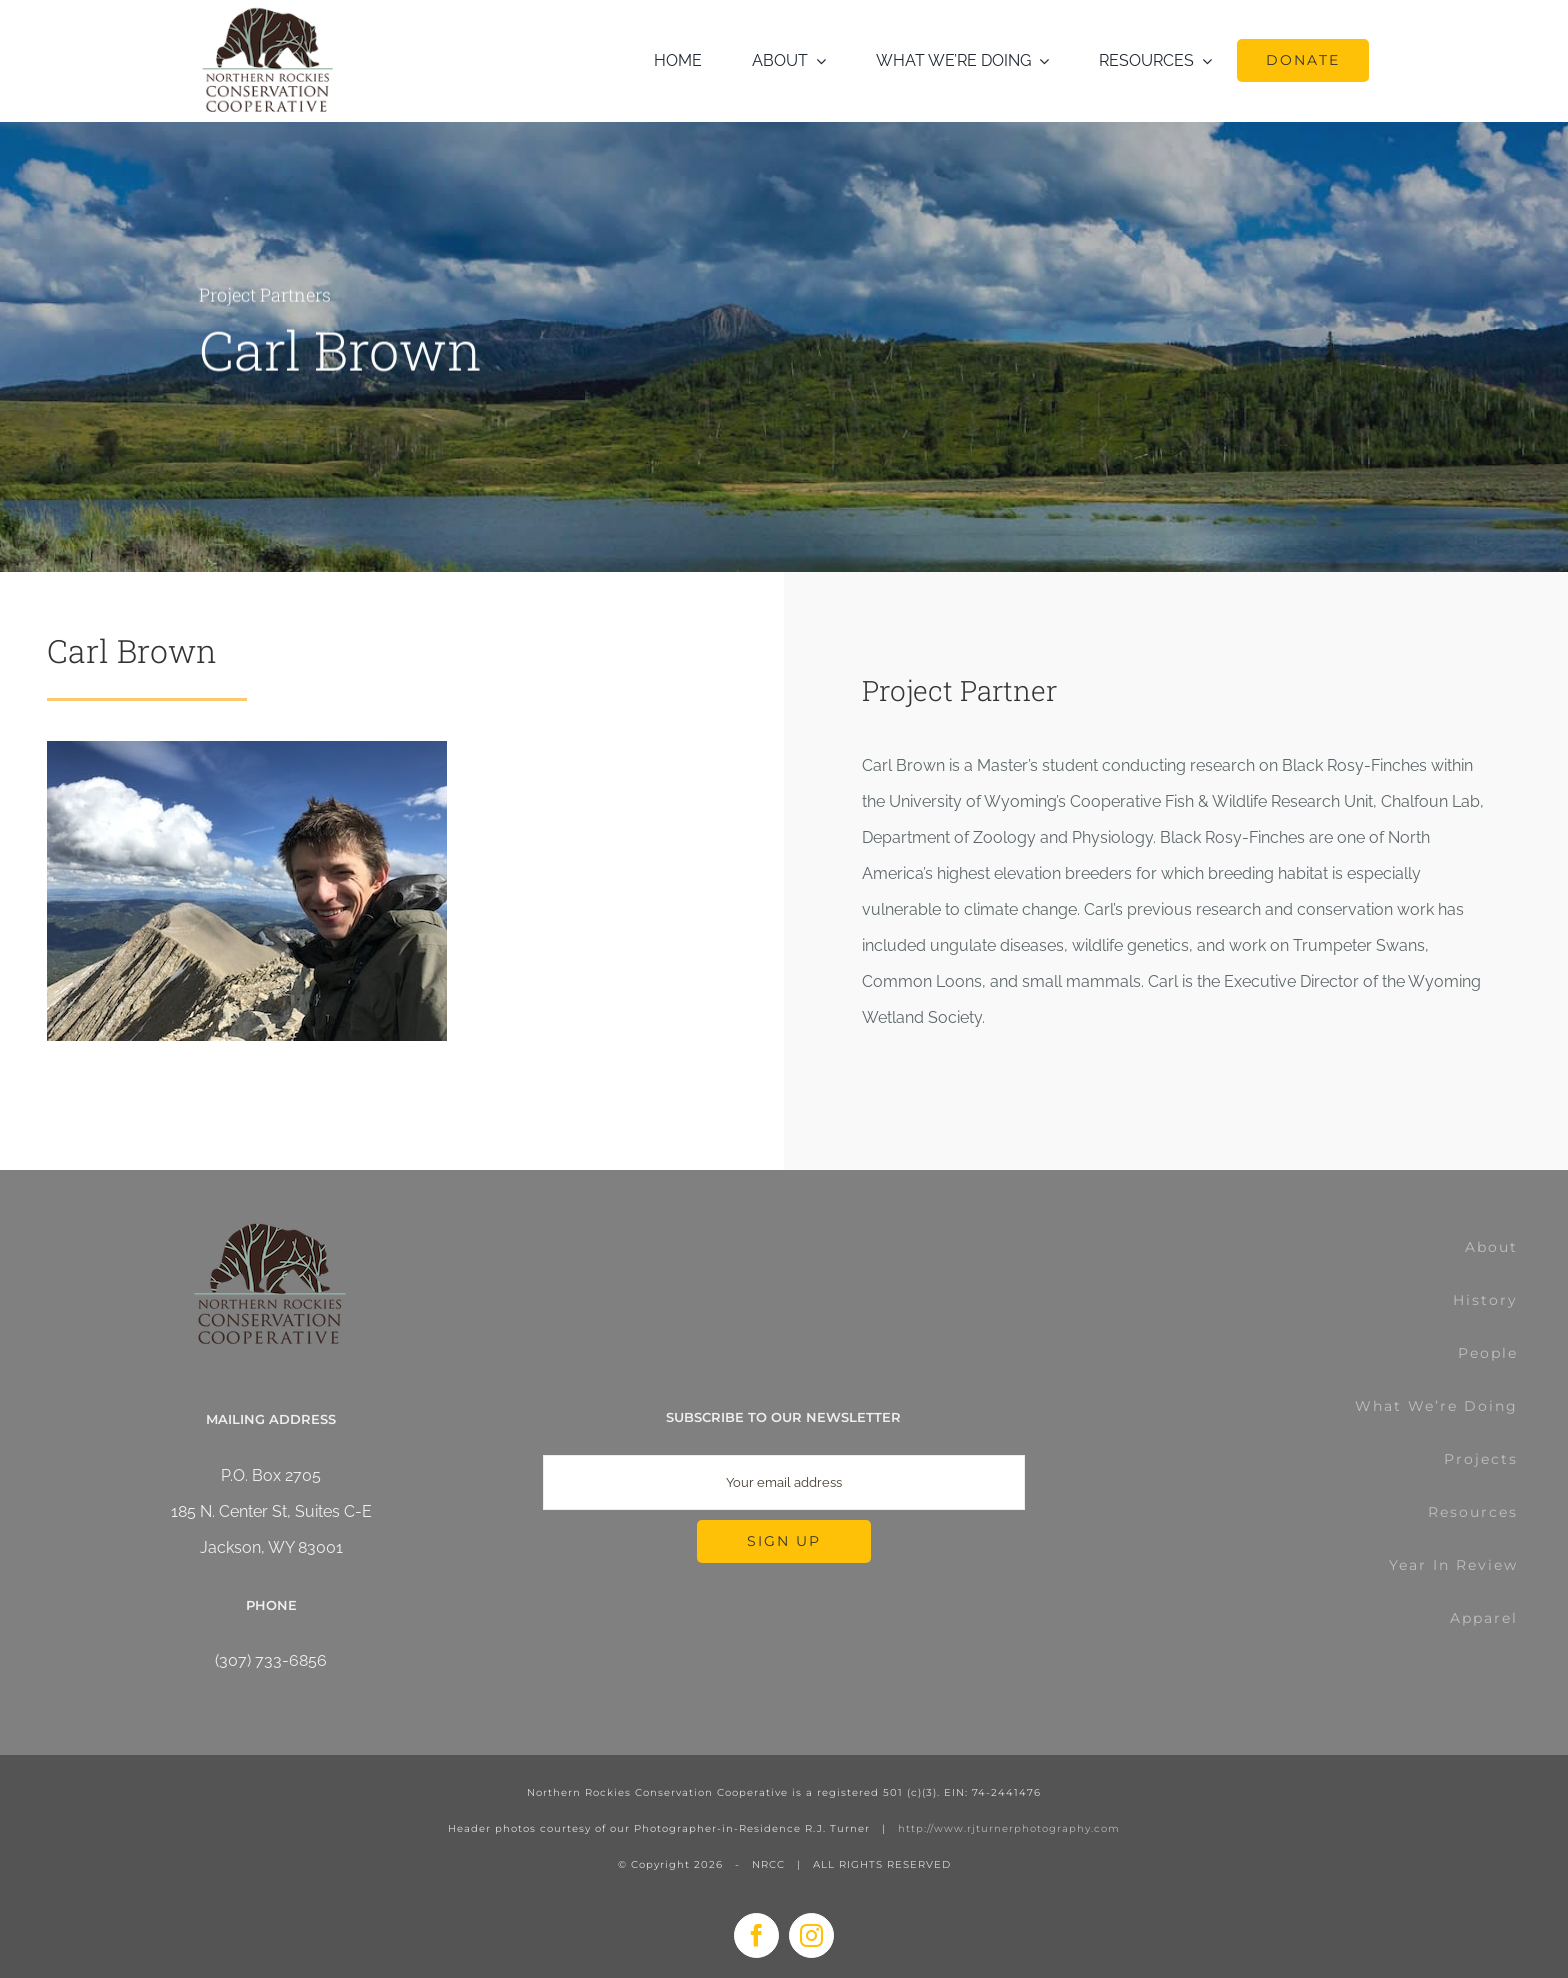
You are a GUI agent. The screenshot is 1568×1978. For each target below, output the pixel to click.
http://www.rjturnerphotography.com (1009, 1828)
